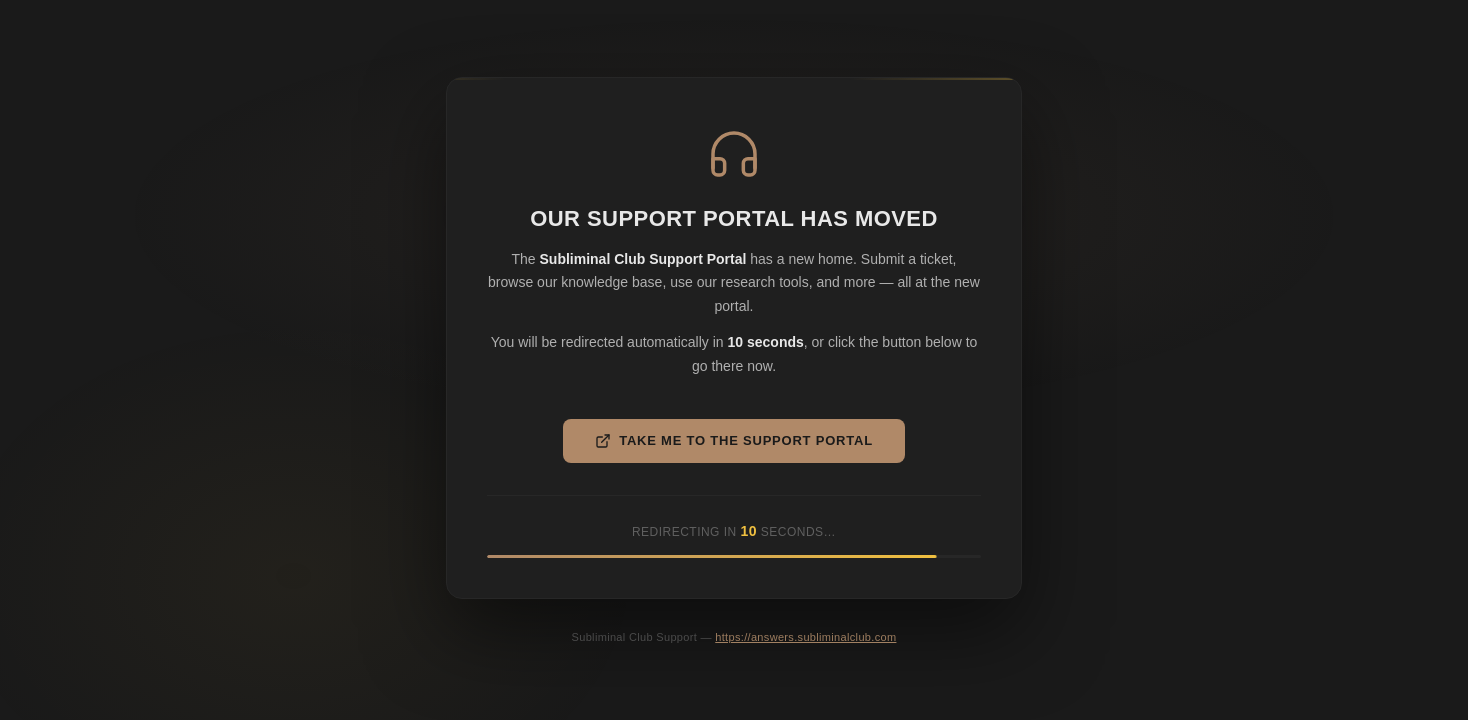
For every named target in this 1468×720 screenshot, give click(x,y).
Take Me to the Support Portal (734, 441)
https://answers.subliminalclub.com (805, 637)
